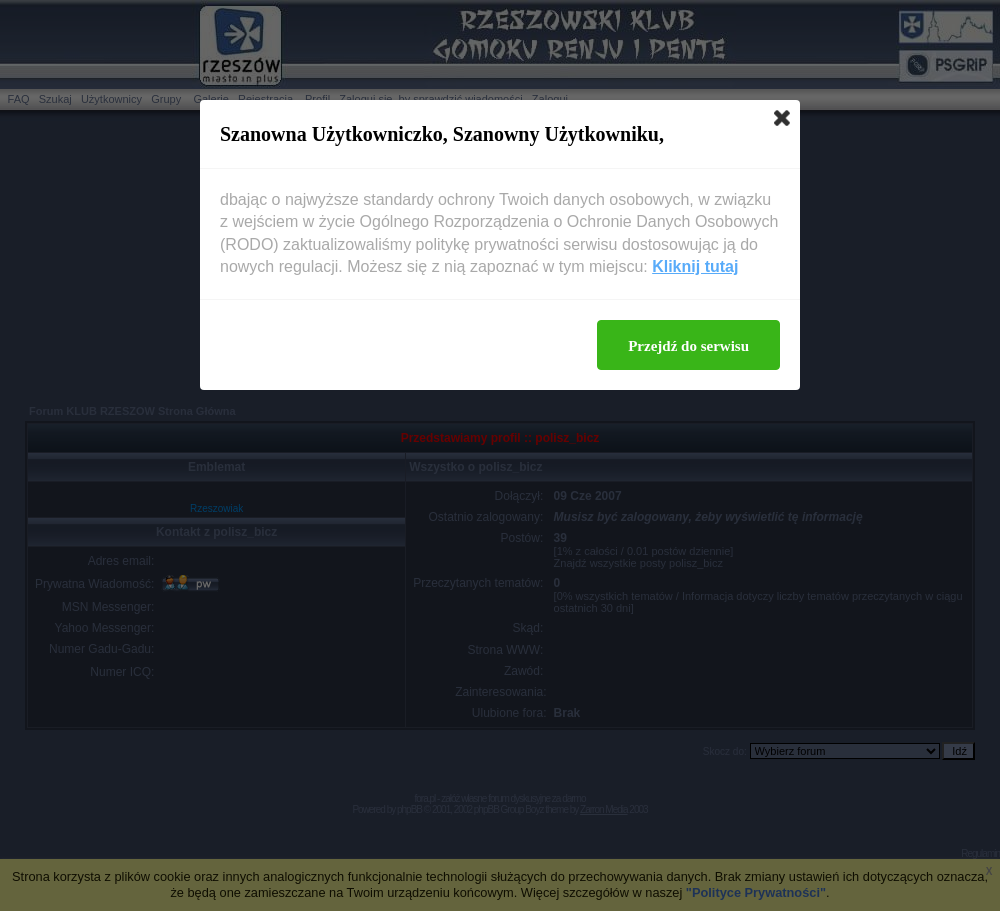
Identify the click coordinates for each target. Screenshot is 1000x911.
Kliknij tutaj (695, 266)
